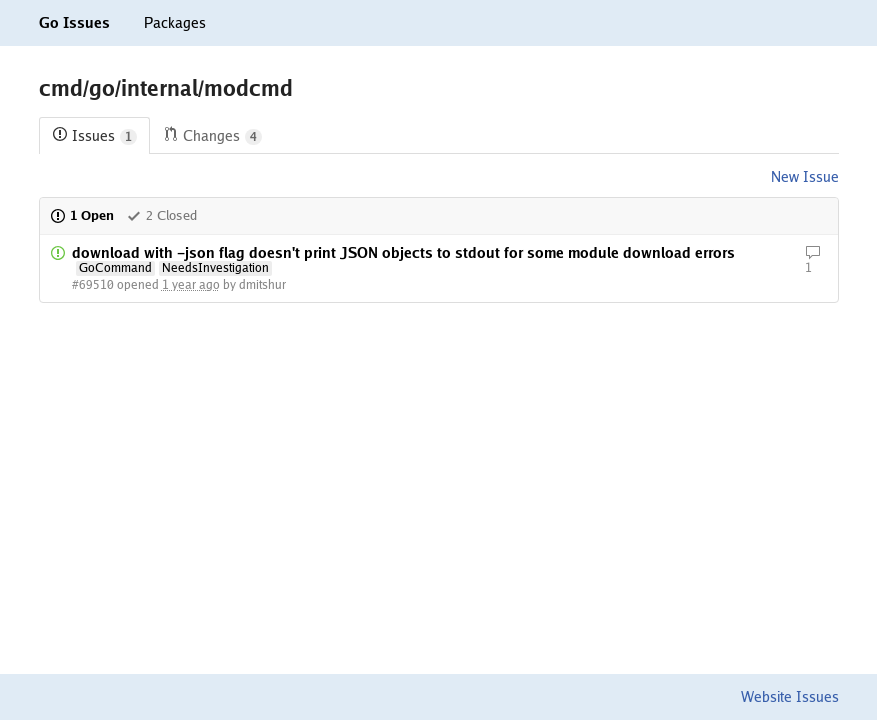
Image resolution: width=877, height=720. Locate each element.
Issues (94, 136)
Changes (212, 136)
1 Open (82, 215)
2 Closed (161, 215)
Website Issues (790, 697)
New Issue (805, 177)
